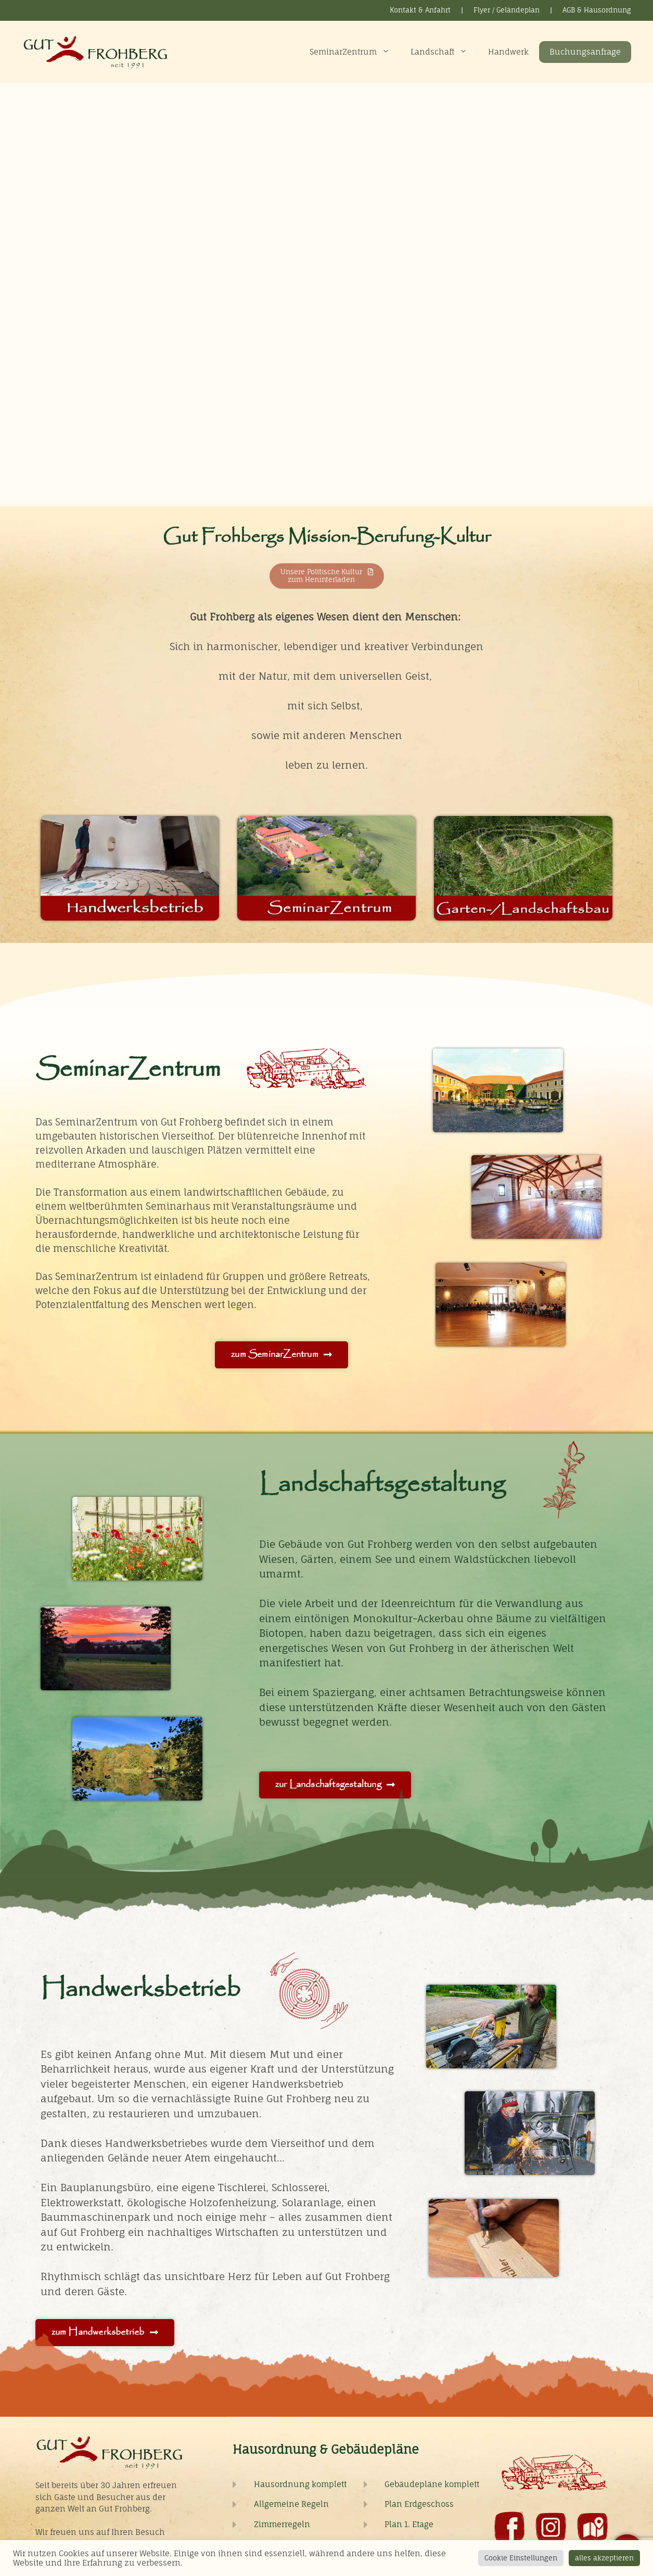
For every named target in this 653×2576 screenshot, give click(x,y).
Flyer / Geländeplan (506, 10)
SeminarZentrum (355, 52)
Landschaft (444, 52)
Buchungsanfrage (585, 52)
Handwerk (508, 52)
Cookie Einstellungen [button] (520, 2558)
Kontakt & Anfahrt (420, 10)
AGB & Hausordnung (596, 10)
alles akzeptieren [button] (604, 2558)
